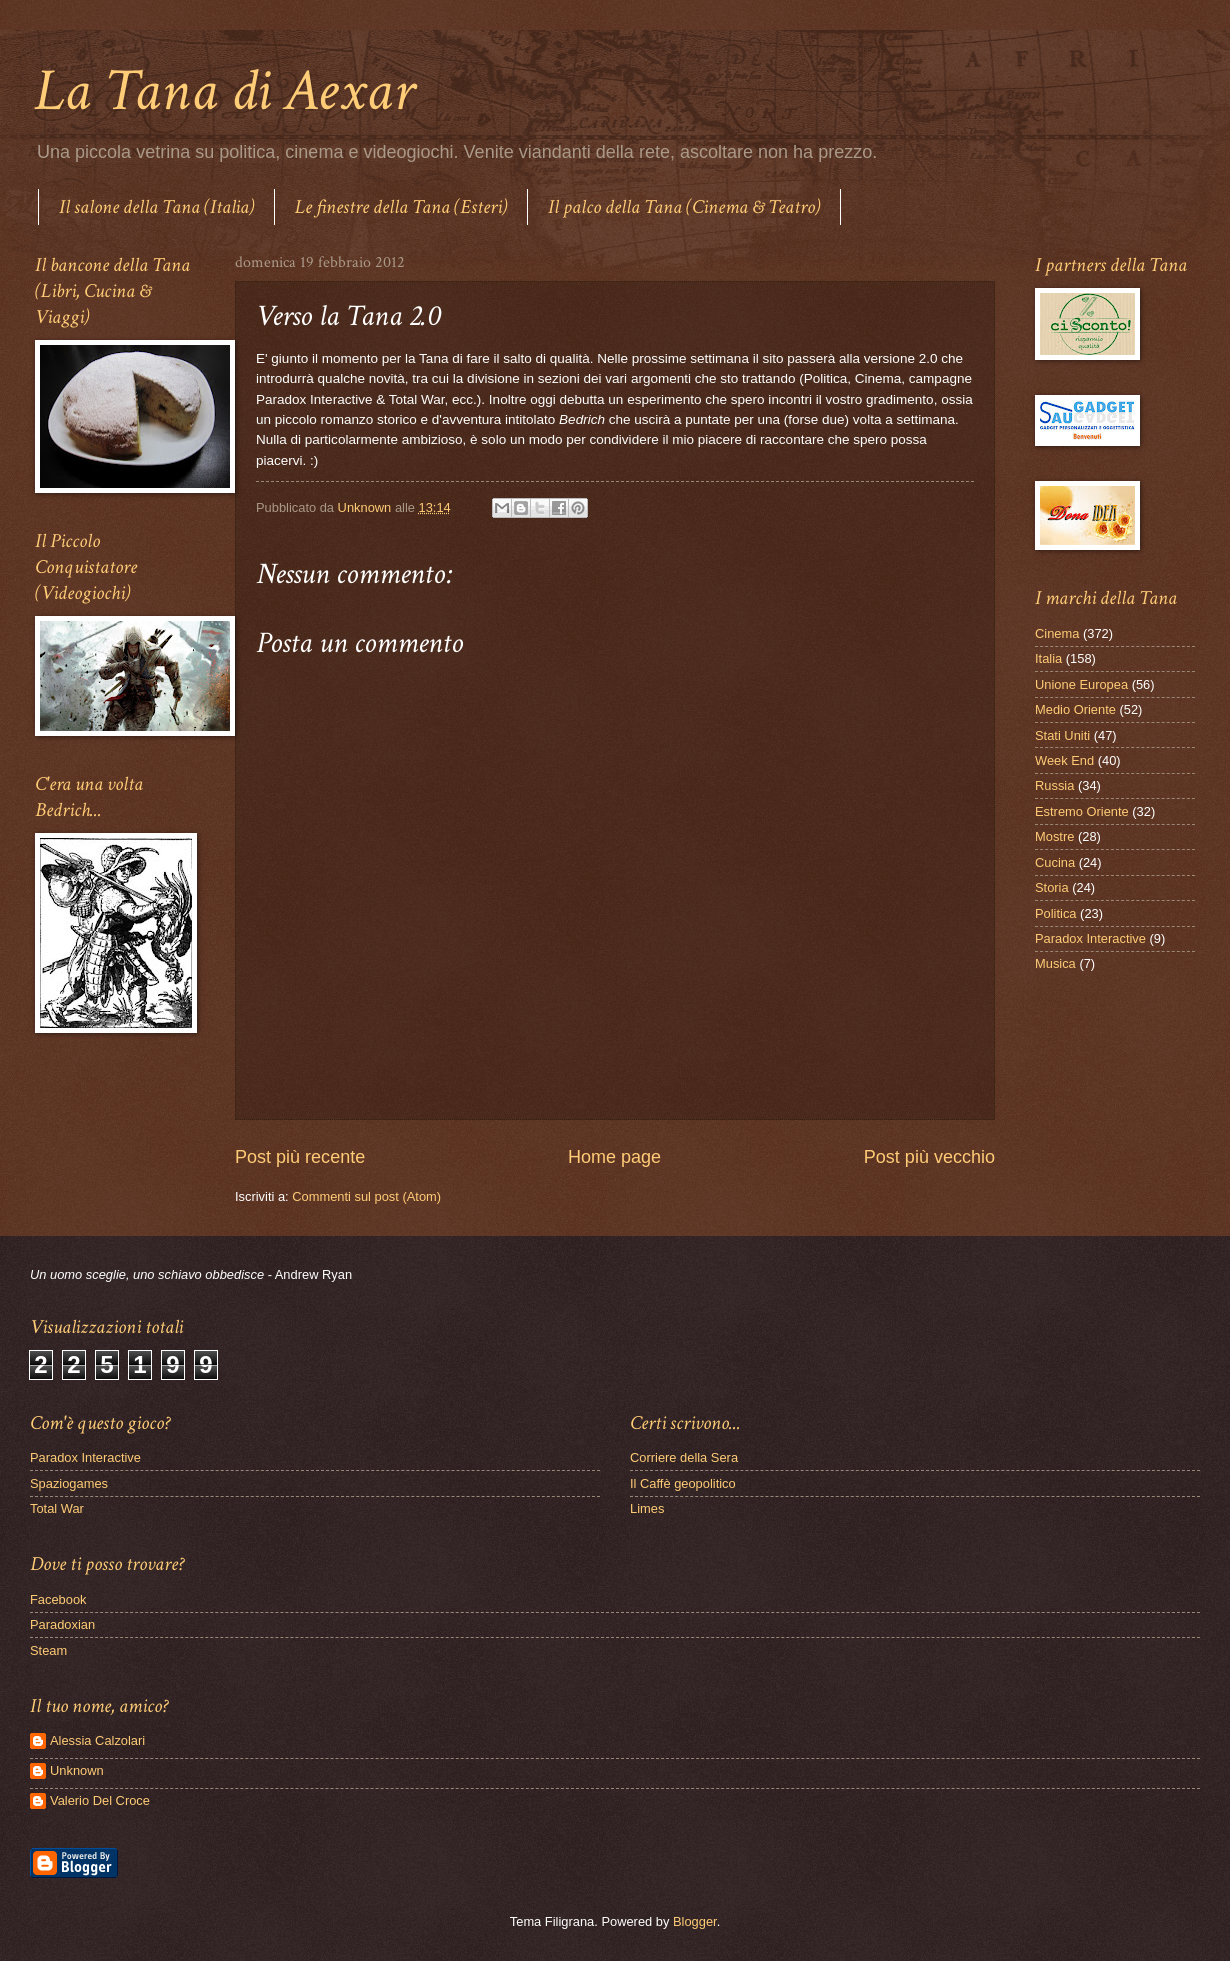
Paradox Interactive (1090, 938)
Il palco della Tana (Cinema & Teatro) (684, 207)
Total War (57, 1508)
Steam (48, 1650)
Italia (1048, 658)
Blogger (695, 1921)
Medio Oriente (1075, 709)
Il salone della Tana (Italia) (156, 207)
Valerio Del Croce (100, 1800)
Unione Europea (1081, 684)
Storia (1052, 887)
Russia (1054, 785)
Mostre (1054, 836)
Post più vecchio (929, 1157)
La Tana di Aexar (224, 91)
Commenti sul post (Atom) (366, 1196)
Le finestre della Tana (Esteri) (401, 207)
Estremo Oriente (1082, 811)
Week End (1064, 760)
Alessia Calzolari (97, 1740)
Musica (1055, 963)
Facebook (58, 1599)
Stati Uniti (1062, 735)
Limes (647, 1508)
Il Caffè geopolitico (683, 1483)
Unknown (77, 1770)
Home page (614, 1157)
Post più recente (300, 1157)
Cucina (1055, 862)
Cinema (1057, 633)
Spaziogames (69, 1483)
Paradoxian (62, 1624)
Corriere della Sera (684, 1457)
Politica (1056, 913)
